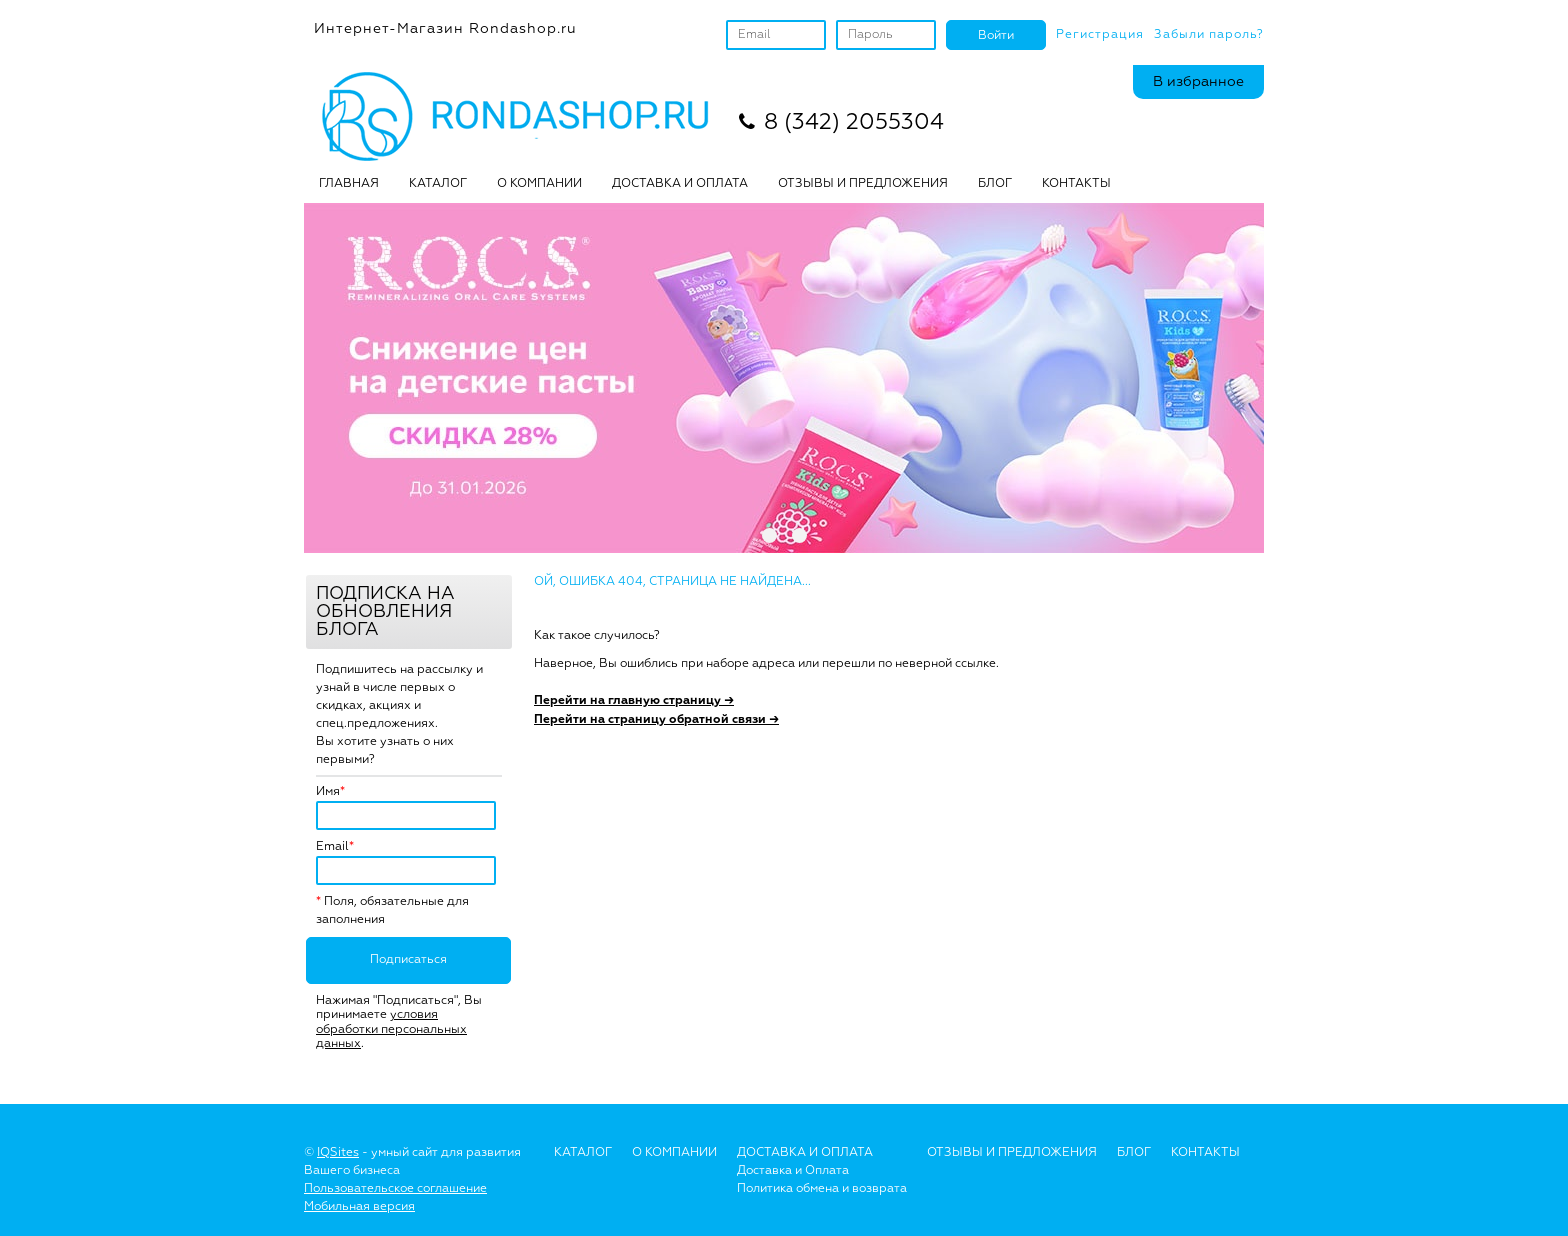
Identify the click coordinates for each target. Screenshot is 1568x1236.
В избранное (1198, 82)
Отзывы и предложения (1012, 1153)
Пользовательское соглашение (395, 1189)
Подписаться (408, 960)
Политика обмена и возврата (822, 1189)
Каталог (438, 184)
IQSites (338, 1153)
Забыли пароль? (1209, 35)
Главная (349, 184)
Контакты (1076, 184)
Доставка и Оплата (793, 1171)
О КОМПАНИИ (539, 184)
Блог (1134, 1153)
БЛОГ (995, 184)
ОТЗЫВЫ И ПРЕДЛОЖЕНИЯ (863, 184)
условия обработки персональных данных (391, 1029)
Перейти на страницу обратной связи (656, 720)
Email (332, 847)
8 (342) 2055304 (854, 123)
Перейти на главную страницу (634, 701)
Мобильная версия (359, 1207)
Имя (328, 792)
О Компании (674, 1153)
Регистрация (1100, 35)
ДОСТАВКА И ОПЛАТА (680, 184)
